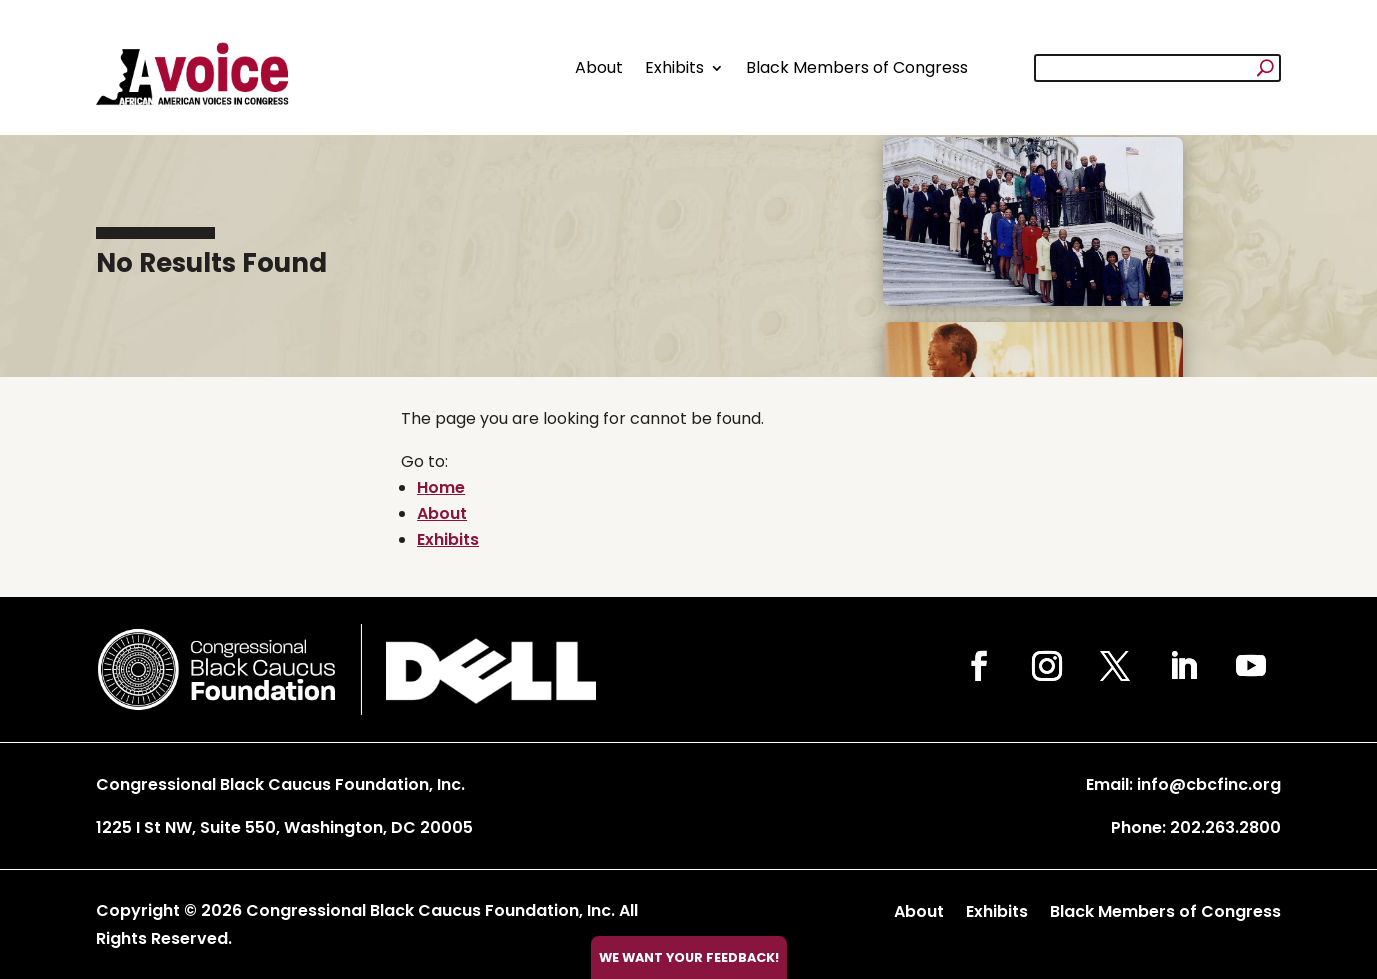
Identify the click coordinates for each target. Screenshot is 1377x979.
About (599, 67)
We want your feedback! (689, 957)
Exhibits (674, 67)
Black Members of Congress (857, 67)
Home (441, 487)
